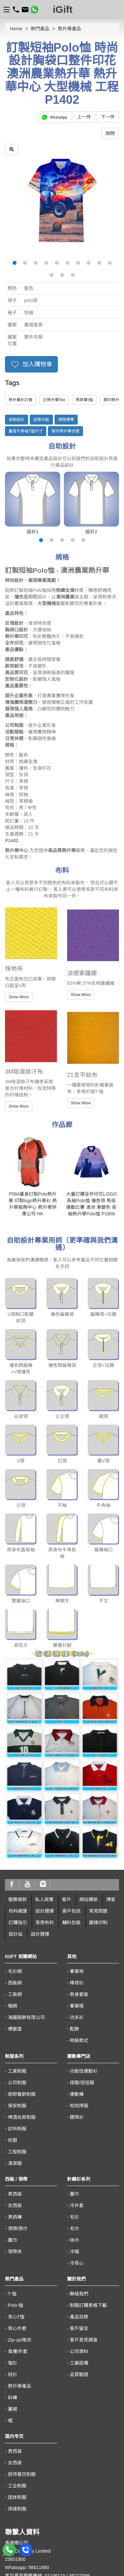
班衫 (12, 2257)
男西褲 (15, 2099)
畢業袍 (77, 1854)
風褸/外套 (18, 2234)
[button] (15, 263)
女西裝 (15, 2088)
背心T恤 (16, 2199)
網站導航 (88, 1782)
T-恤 (12, 2176)
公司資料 (79, 2234)
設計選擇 (44, 1793)
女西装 (15, 2345)
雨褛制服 (17, 2391)
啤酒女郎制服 (22, 2000)
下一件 (108, 117)
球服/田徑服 (82, 1965)
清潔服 (15, 2046)
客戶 (66, 1782)
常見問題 (98, 1793)
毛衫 (74, 2099)
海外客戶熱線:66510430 (30, 2466)
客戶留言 (79, 2211)
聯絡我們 (79, 2176)
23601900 (15, 2441)
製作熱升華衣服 (65, 431)
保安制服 (17, 1988)
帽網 (12, 1888)
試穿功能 (41, 419)
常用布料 (44, 1805)
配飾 (74, 1911)
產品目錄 (79, 2199)
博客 (110, 1782)
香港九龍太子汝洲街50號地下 (35, 2482)
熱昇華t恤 (84, 400)
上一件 (84, 117)
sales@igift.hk (19, 2474)
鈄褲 (12, 2280)
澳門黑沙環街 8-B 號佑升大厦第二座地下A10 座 (54, 2538)
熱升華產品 (69, 28)
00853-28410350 (22, 2522)
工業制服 (17, 1953)
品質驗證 (79, 2257)
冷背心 (77, 2145)
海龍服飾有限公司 (26, 1900)
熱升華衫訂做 (20, 400)
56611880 (38, 2449)
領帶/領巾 (18, 2111)
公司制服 (17, 1965)
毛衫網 (15, 1854)
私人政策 (44, 1782)
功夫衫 (77, 1900)
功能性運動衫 (84, 1953)
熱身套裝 (79, 1877)
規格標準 (66, 419)
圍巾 (12, 2122)
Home (16, 28)
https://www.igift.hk (24, 2491)
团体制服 (17, 2380)
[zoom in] (11, 149)
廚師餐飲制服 (22, 1977)
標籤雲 (15, 1911)
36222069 (79, 2458)
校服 (12, 2023)
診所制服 (17, 2011)
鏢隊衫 (77, 2000)
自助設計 (16, 419)
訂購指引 (18, 1805)
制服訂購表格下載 (88, 2188)
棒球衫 (77, 1865)
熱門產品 (40, 28)
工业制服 (17, 2368)
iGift (63, 9)
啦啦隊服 (79, 1988)
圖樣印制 (98, 1805)
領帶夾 (15, 2134)
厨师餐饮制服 (22, 2357)
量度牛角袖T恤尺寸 (26, 431)
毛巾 (74, 2111)
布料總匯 (18, 1793)
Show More (19, 997)
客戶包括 (71, 1793)
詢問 (110, 133)
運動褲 (77, 1977)
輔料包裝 (71, 1805)
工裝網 (15, 1877)
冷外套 (77, 2088)
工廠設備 (79, 2245)
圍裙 (12, 2291)
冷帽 (74, 2134)
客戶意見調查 (84, 2222)
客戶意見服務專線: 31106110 (35, 2458)
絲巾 (74, 2122)
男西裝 (15, 2076)
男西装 (15, 2334)
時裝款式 (79, 1923)
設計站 (15, 1816)
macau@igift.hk (21, 2530)
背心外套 (17, 2211)
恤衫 (12, 2245)
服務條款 (17, 1782)
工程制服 (17, 2034)
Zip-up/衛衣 (20, 2222)
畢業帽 (77, 1888)
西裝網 (15, 1865)
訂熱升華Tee (54, 400)
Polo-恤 (15, 2188)
